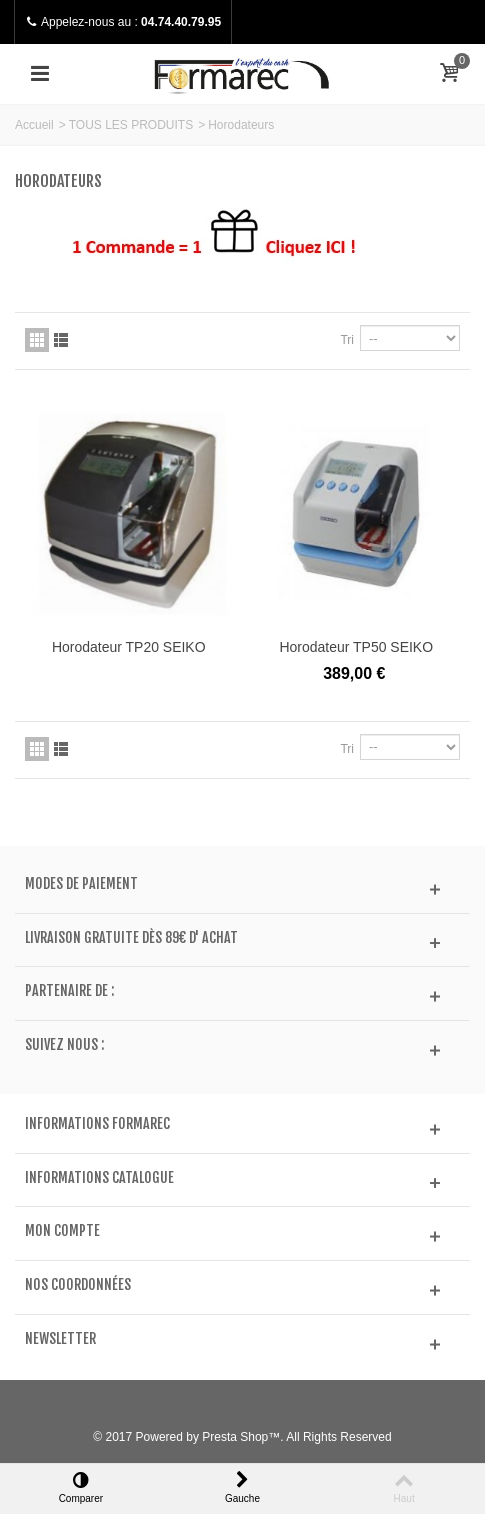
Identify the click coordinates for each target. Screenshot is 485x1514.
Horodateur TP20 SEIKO (129, 647)
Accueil (34, 125)
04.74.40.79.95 (181, 22)
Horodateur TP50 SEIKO (356, 647)
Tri (347, 340)
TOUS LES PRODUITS (131, 125)
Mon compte (62, 1231)
